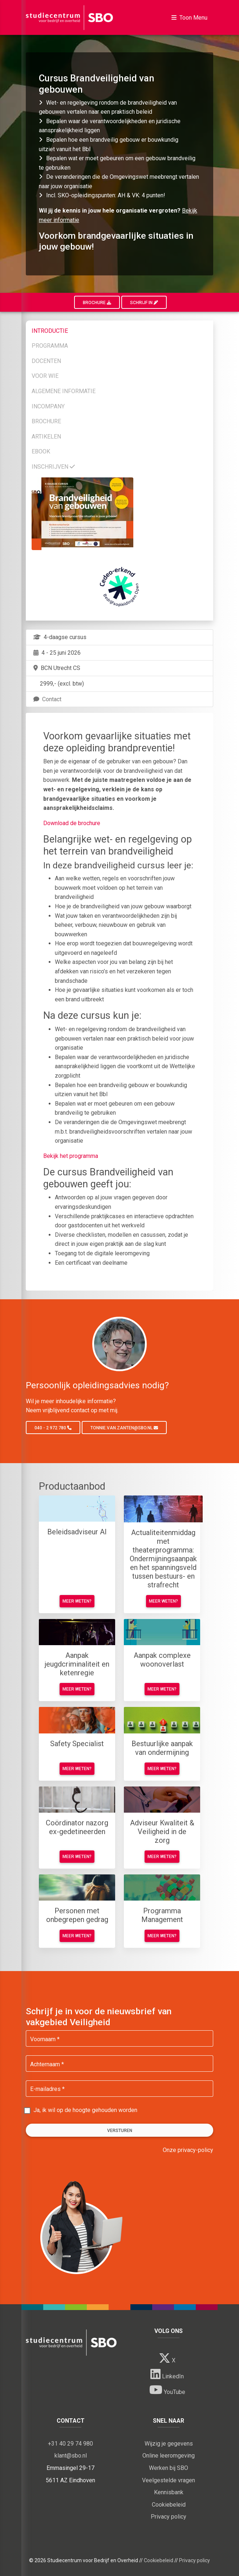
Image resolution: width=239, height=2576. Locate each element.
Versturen (119, 2130)
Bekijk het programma (70, 1155)
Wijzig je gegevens (169, 2443)
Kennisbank (168, 2492)
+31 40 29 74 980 (70, 2443)
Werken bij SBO (168, 2467)
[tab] (119, 329)
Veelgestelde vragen (168, 2480)
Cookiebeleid (169, 2504)
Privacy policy (168, 2516)
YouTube (167, 2389)
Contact (46, 699)
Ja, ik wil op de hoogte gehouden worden (85, 2110)
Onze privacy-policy (188, 2150)
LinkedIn (167, 2374)
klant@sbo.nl (70, 2455)
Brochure (97, 302)
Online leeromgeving (168, 2455)
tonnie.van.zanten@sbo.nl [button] (124, 1427)
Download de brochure (71, 823)
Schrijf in (144, 302)
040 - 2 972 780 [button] (53, 1427)
